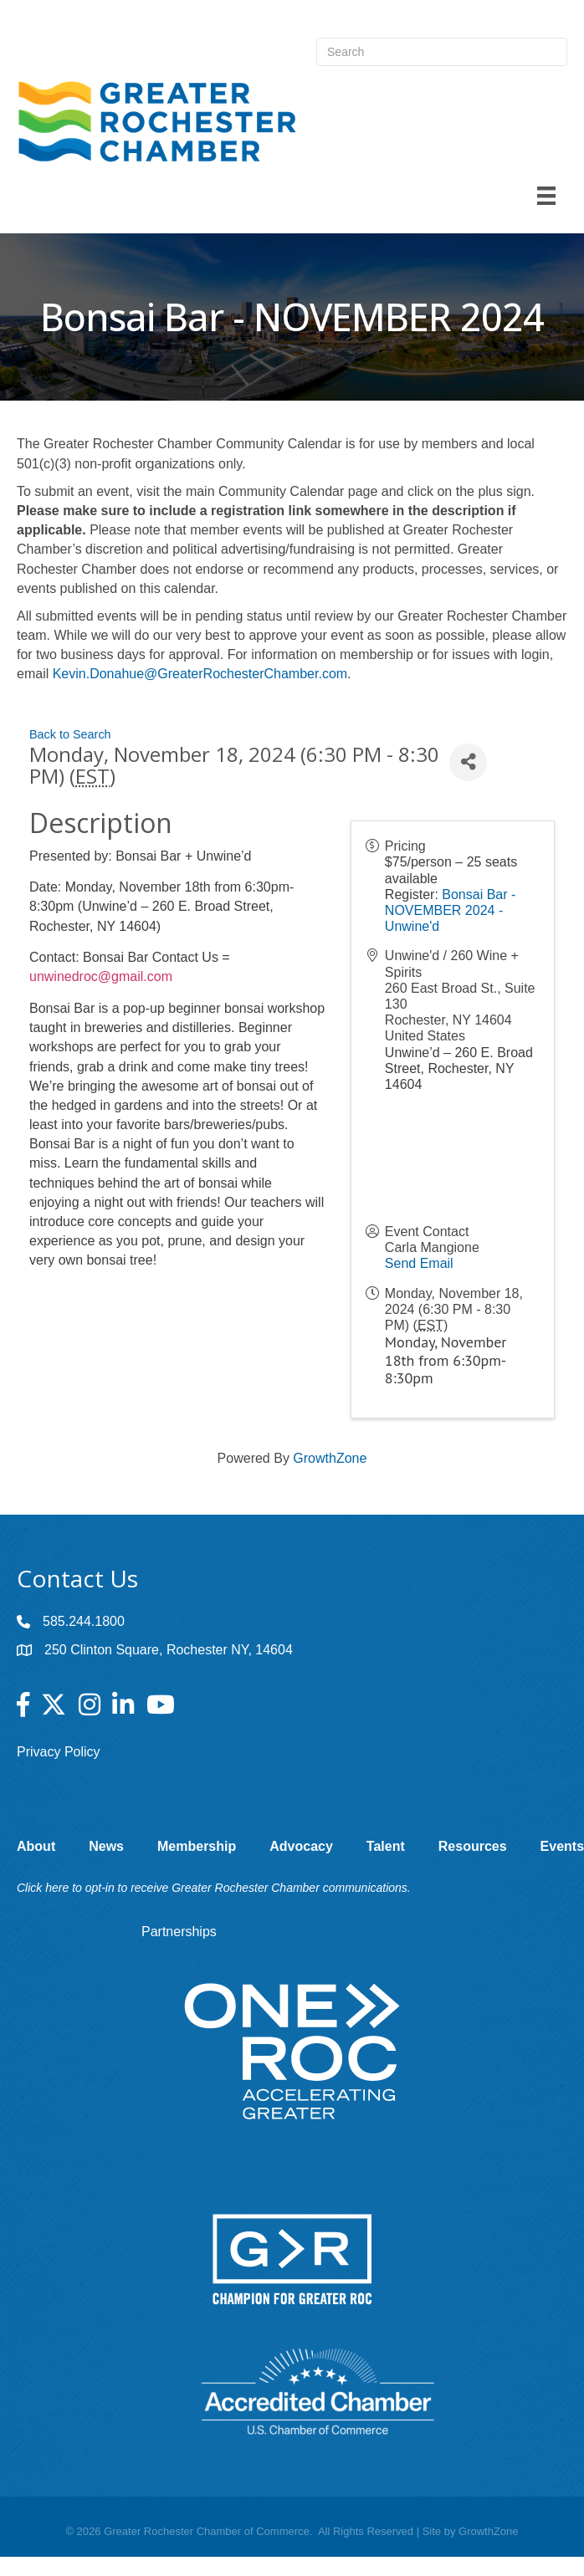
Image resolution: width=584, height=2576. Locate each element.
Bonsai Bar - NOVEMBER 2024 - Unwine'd (450, 910)
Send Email (419, 1263)
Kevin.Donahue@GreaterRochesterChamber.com (200, 674)
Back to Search (70, 734)
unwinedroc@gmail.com (100, 976)
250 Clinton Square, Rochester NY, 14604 (168, 1650)
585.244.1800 (84, 1621)
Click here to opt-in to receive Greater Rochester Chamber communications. (214, 1887)
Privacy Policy (58, 1752)
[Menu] (546, 196)
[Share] (468, 762)
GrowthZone (329, 1458)
